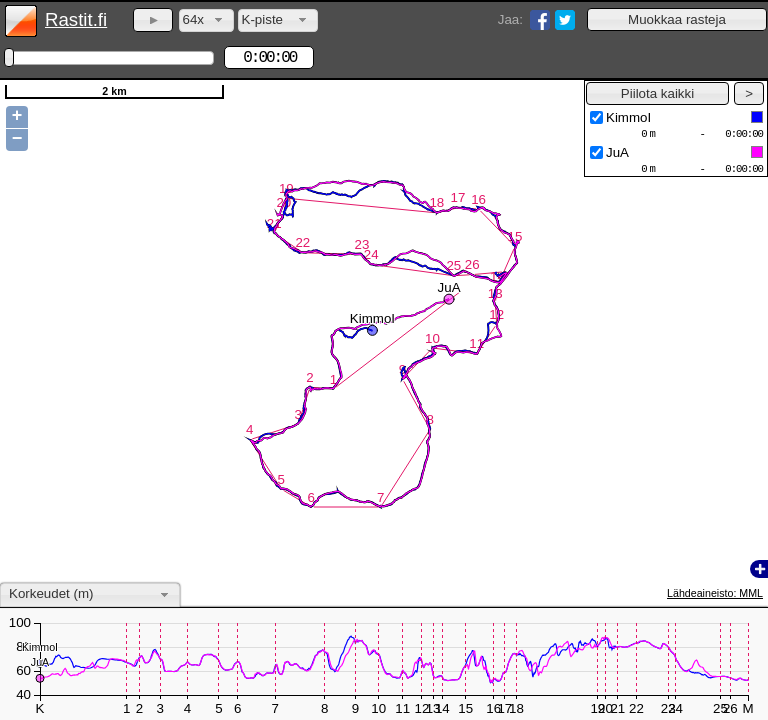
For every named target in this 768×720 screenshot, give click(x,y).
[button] (677, 19)
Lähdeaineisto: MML (715, 593)
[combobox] (206, 20)
